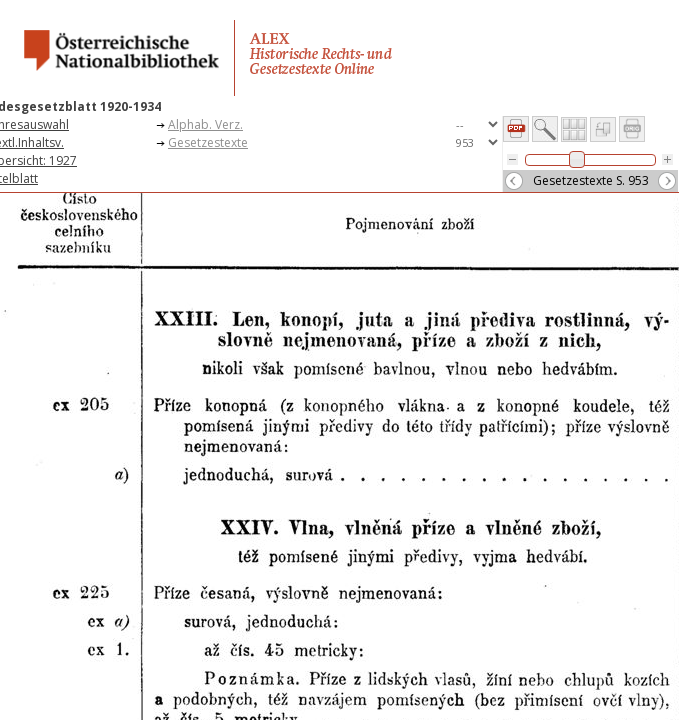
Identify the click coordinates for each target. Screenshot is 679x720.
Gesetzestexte (208, 142)
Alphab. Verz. (205, 124)
